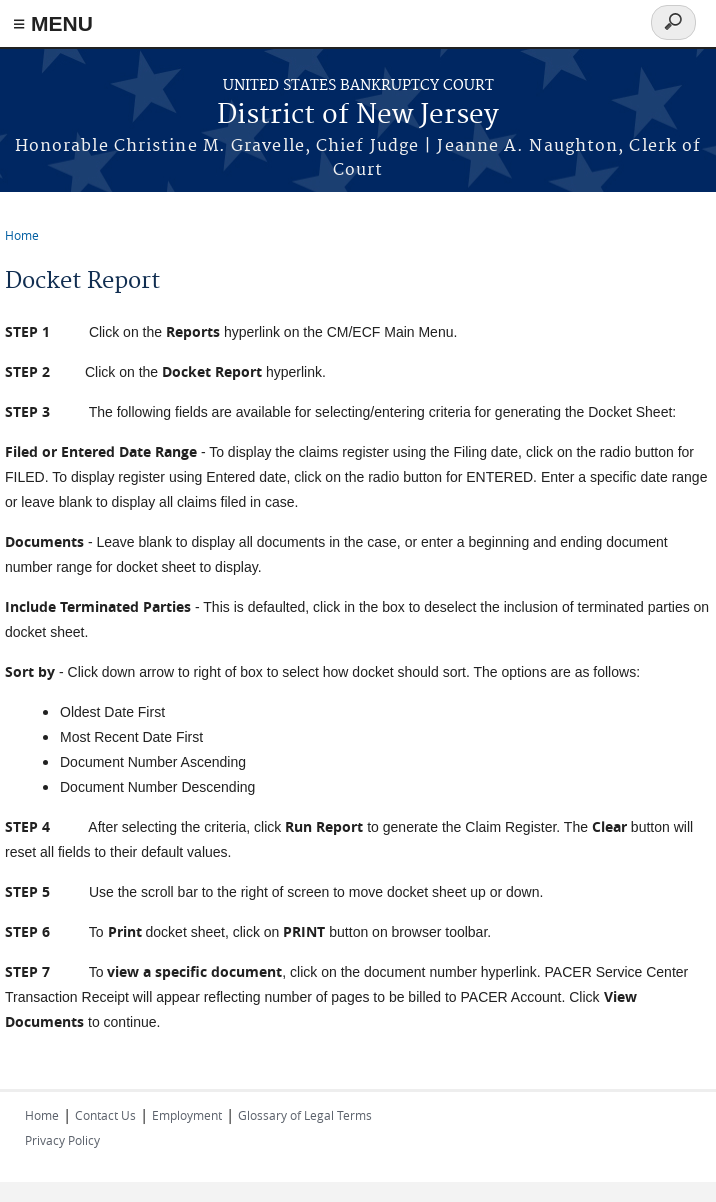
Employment (187, 1115)
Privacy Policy (62, 1140)
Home (22, 235)
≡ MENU (53, 23)
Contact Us (105, 1115)
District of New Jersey (358, 115)
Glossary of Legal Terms (305, 1115)
